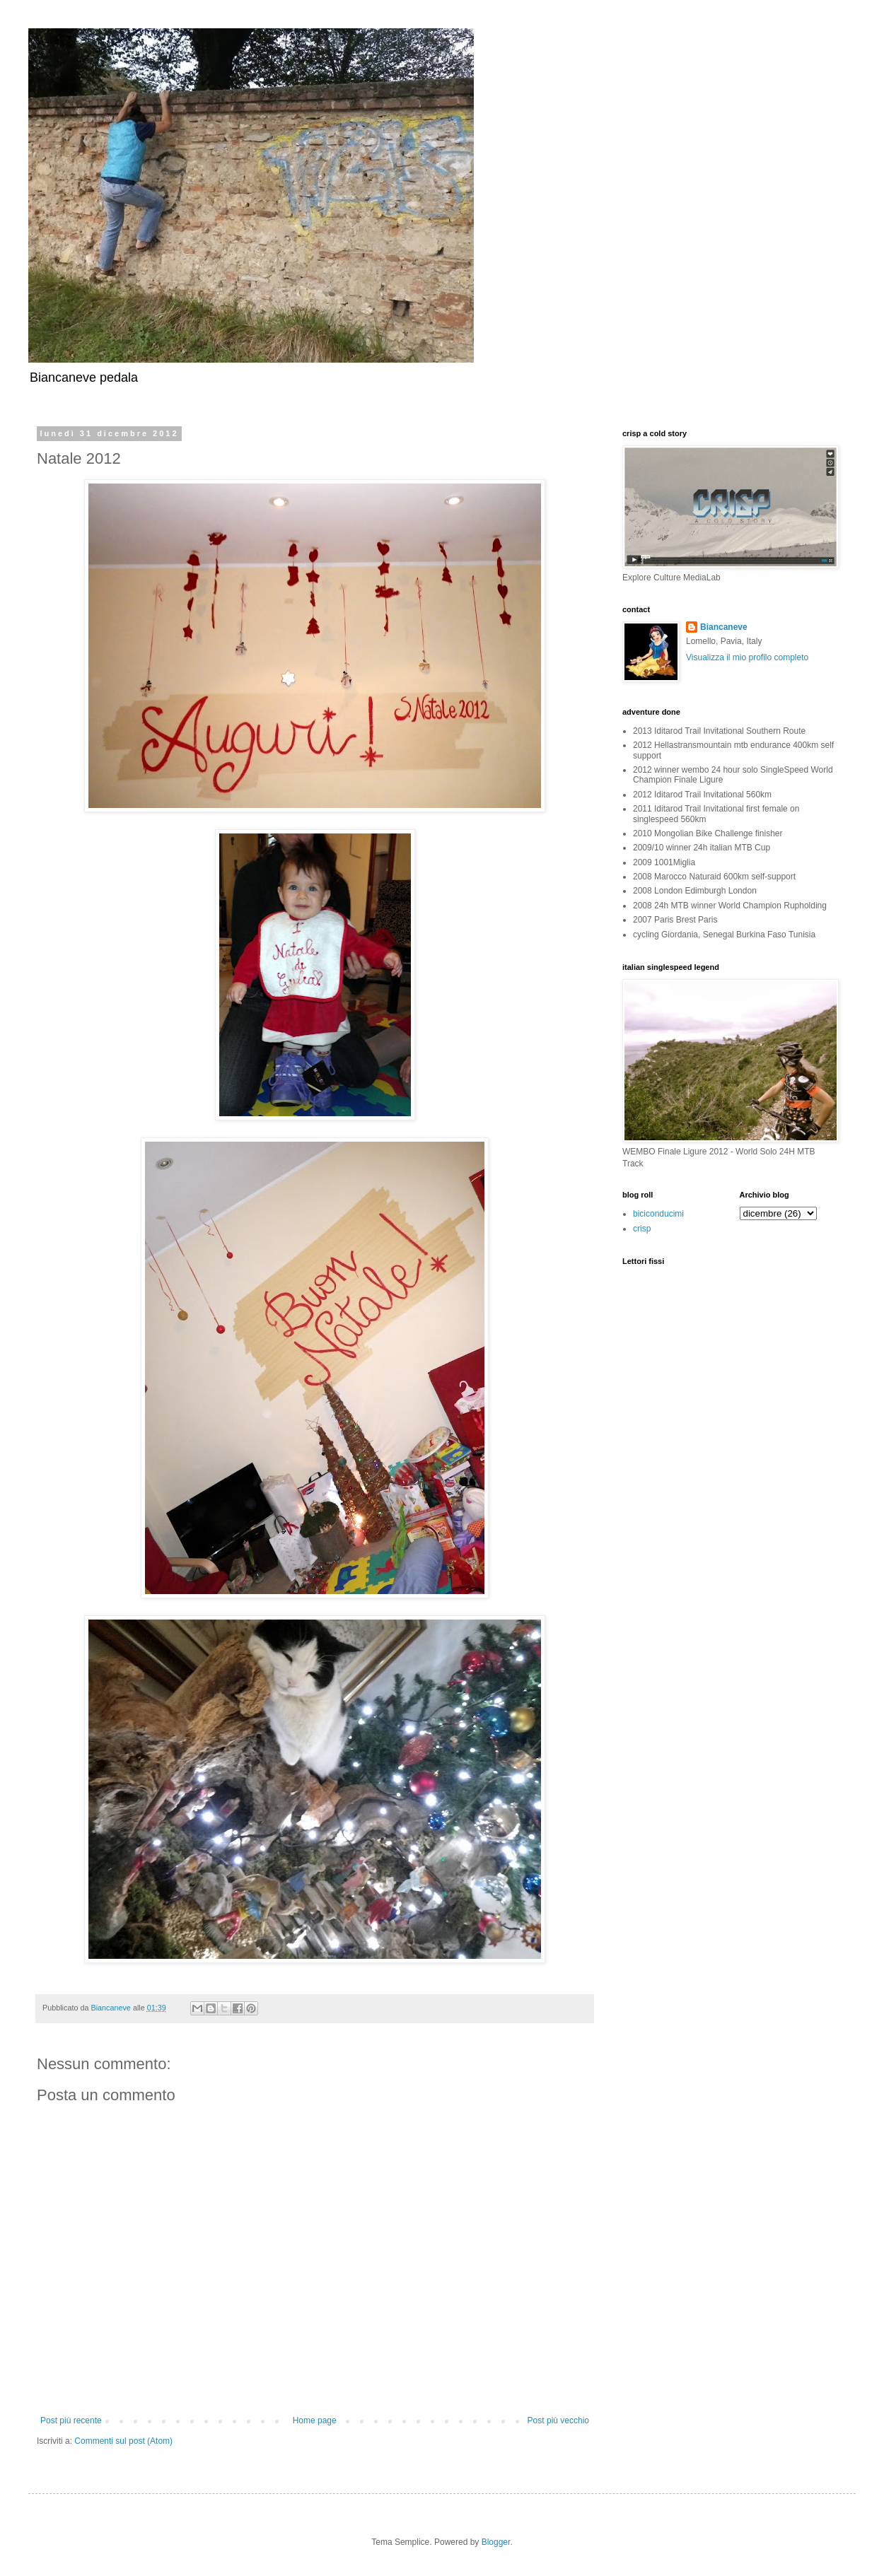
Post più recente (71, 2420)
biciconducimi (658, 1214)
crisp (642, 1229)
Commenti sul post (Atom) (123, 2441)
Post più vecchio (558, 2420)
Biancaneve (724, 627)
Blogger (496, 2542)
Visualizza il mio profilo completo (747, 657)
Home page (315, 2420)
